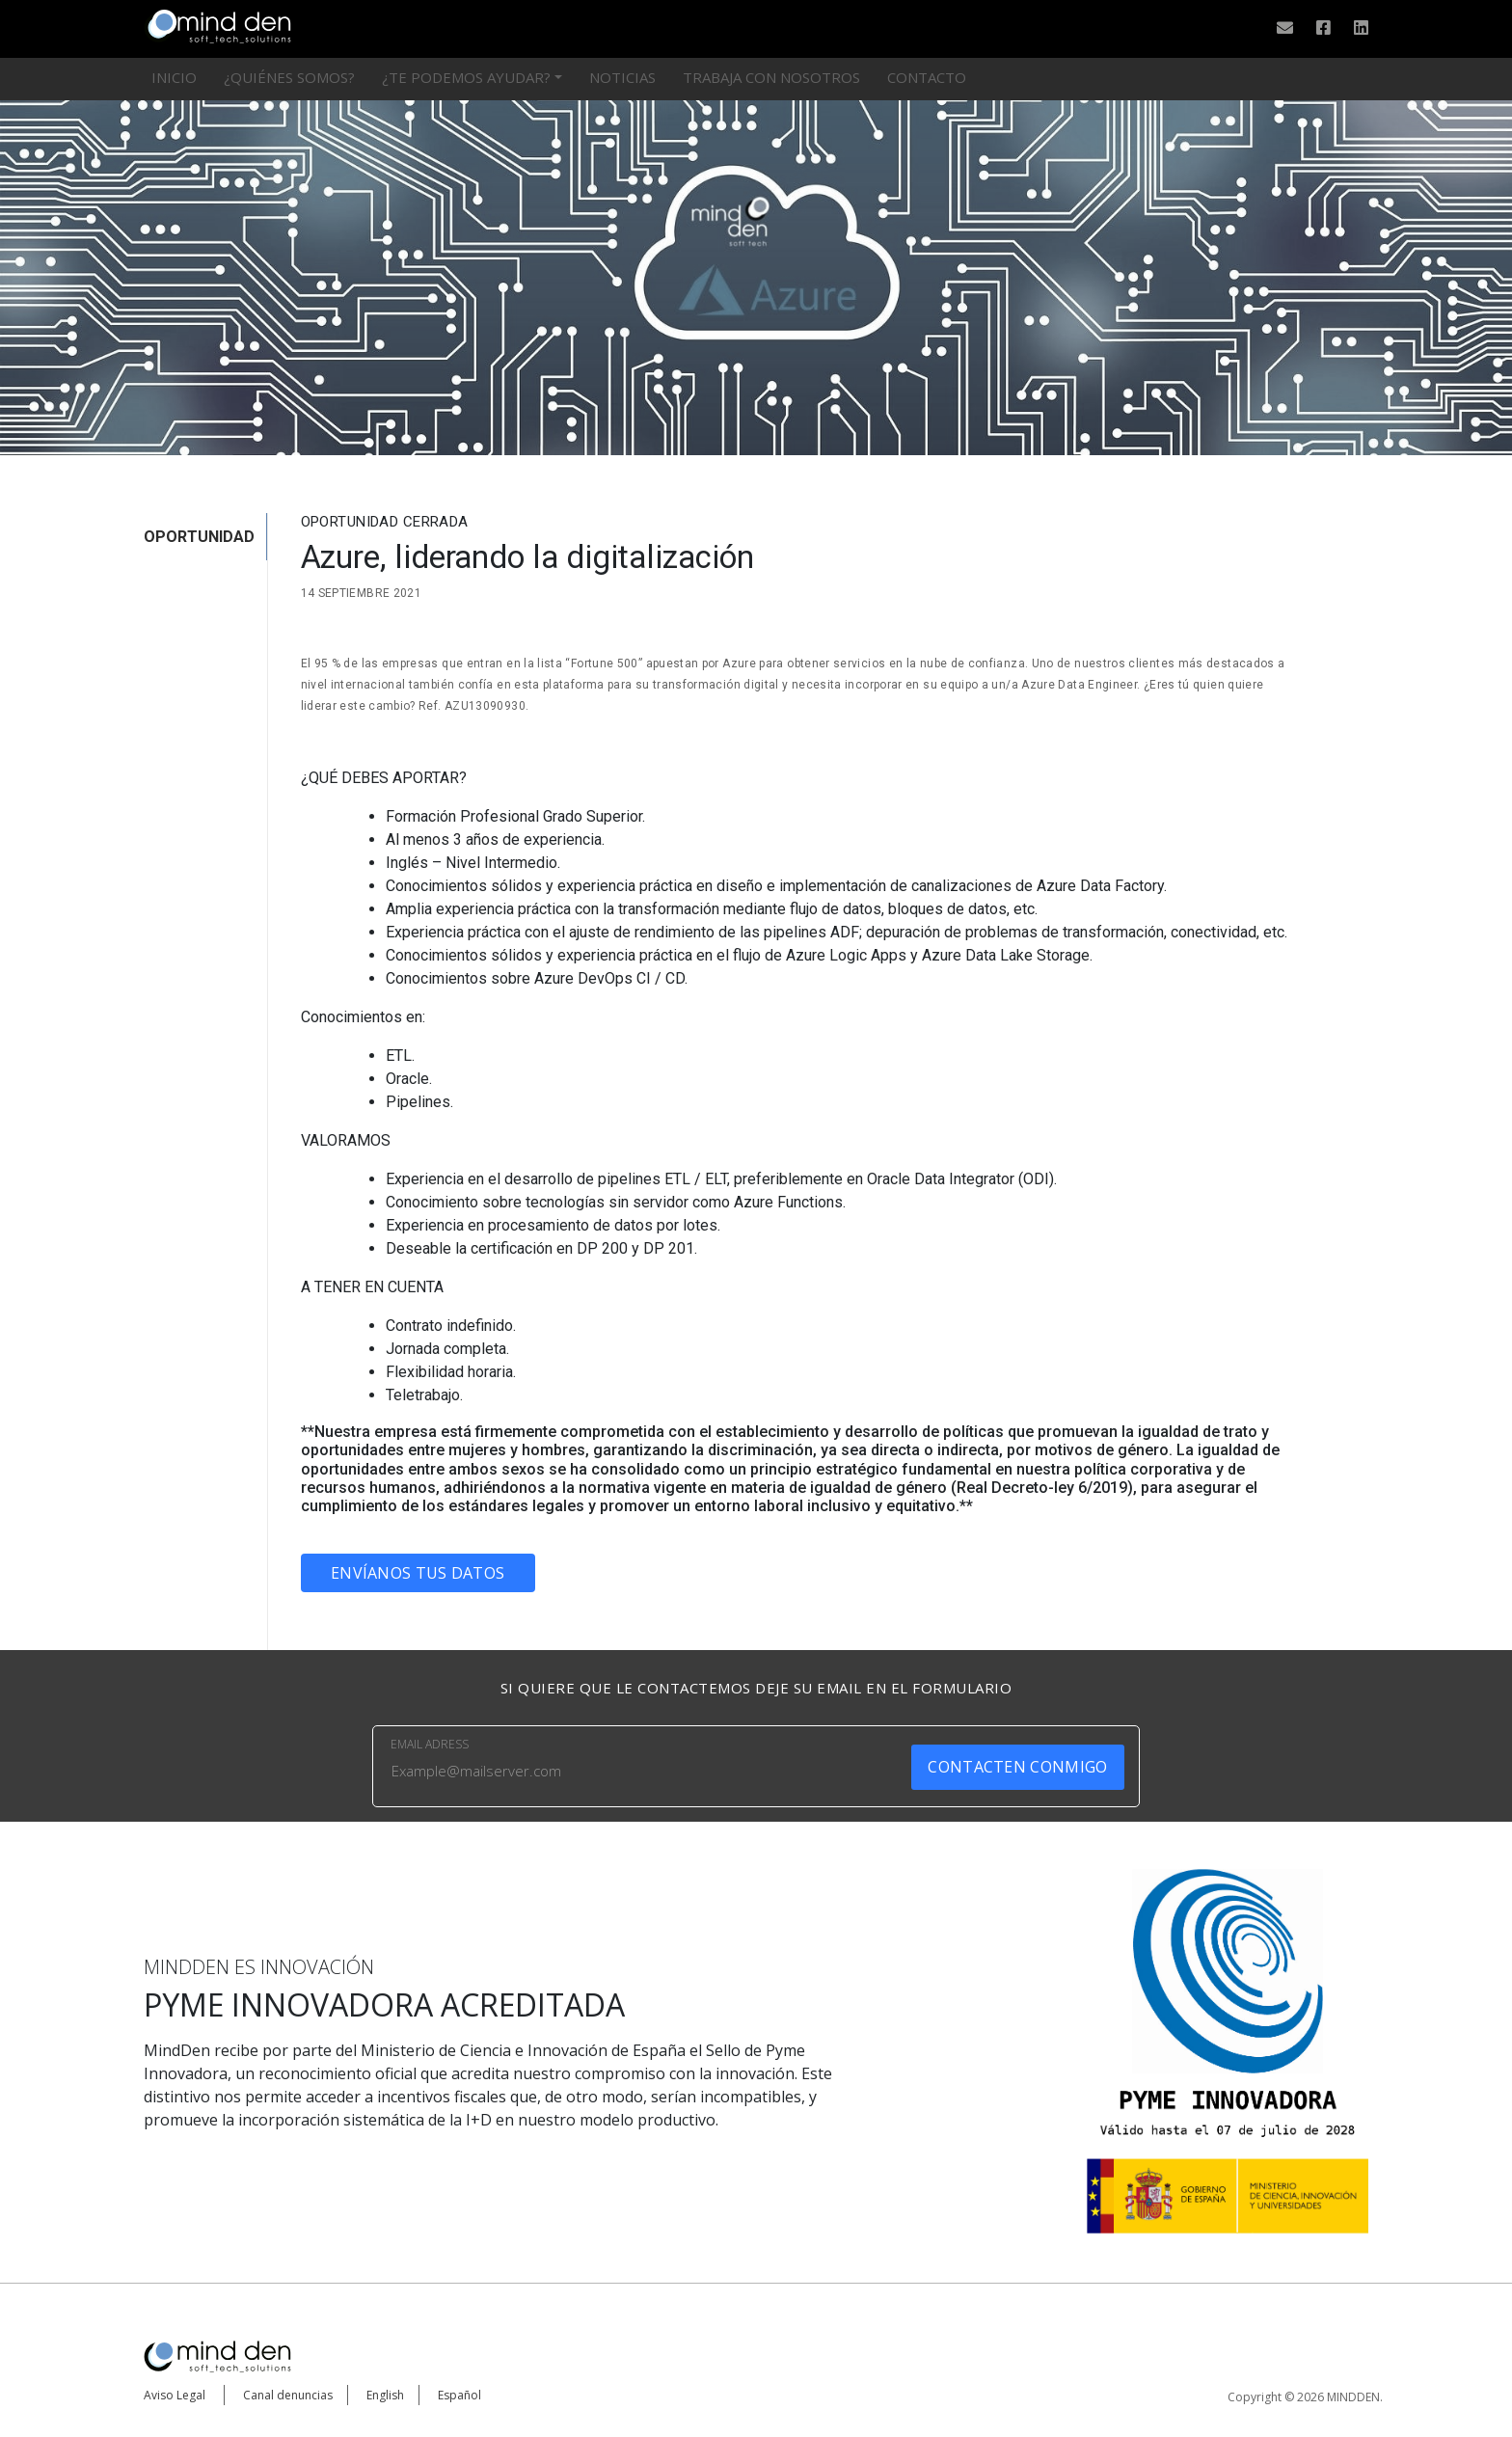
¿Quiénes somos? (289, 77)
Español (459, 2395)
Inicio (174, 77)
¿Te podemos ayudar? (466, 77)
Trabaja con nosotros (771, 77)
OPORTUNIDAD (199, 537)
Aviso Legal (174, 2395)
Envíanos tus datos (417, 1573)
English (385, 2395)
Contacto (926, 77)
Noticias (622, 77)
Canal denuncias (288, 2395)
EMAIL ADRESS (430, 1744)
